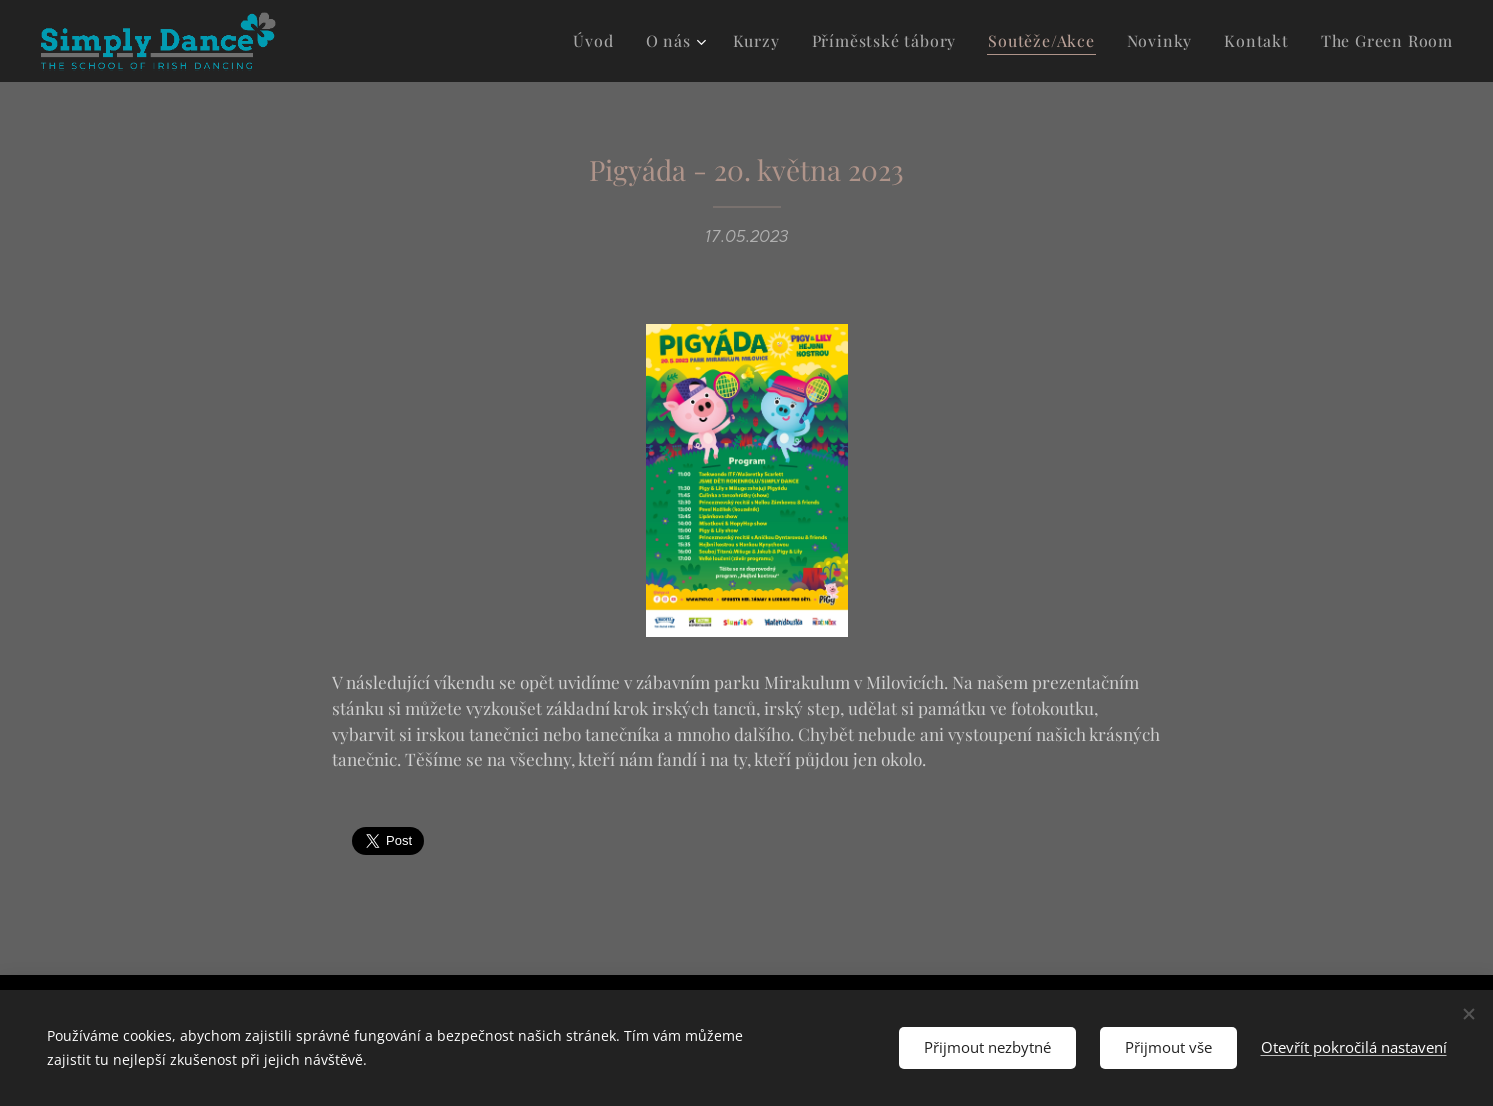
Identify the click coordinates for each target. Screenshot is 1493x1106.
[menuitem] (630, 41)
